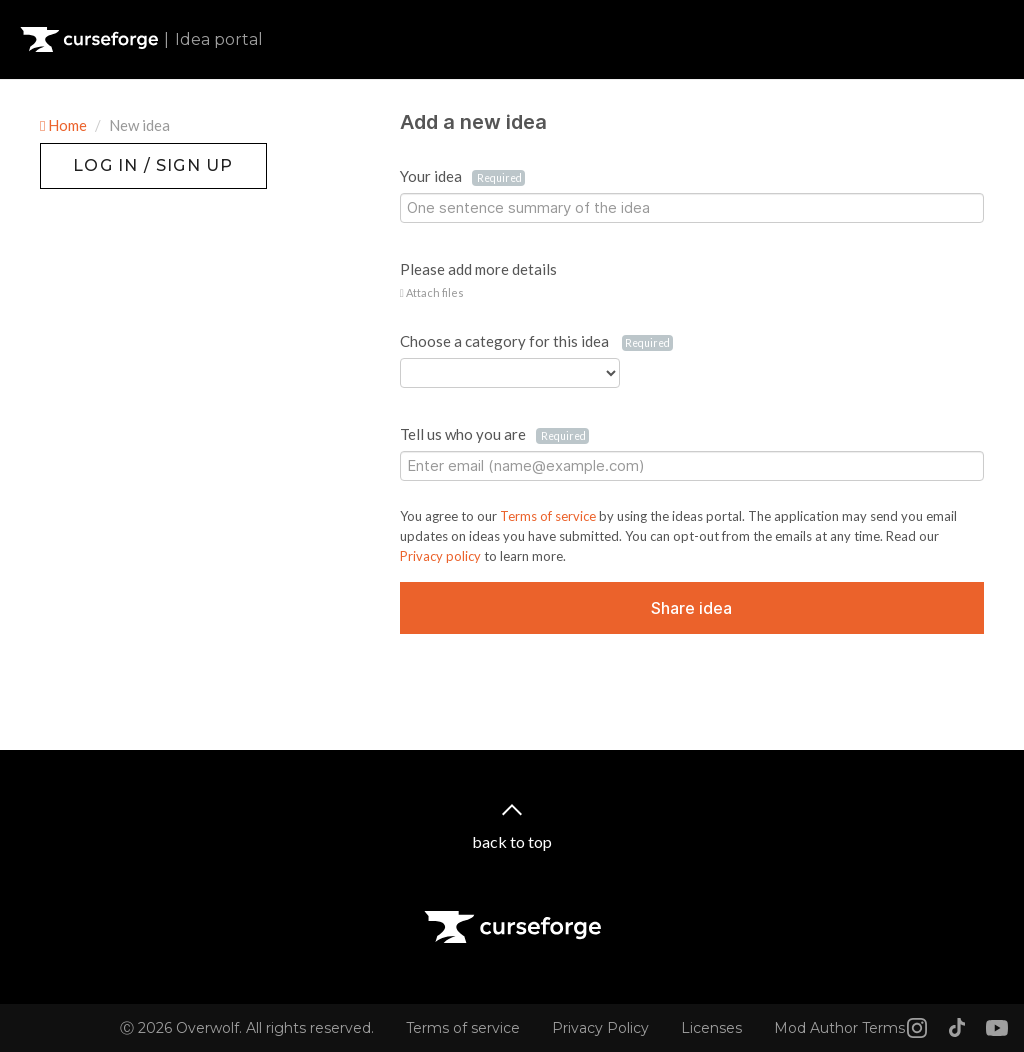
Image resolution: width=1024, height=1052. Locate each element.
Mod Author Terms (839, 1028)
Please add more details (478, 269)
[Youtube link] (997, 1028)
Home (65, 125)
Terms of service (549, 516)
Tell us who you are (494, 434)
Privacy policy (442, 556)
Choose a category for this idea (536, 341)
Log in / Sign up (90, 153)
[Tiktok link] (957, 1028)
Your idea (462, 176)
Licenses (711, 1028)
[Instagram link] (917, 1028)
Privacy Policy (600, 1028)
